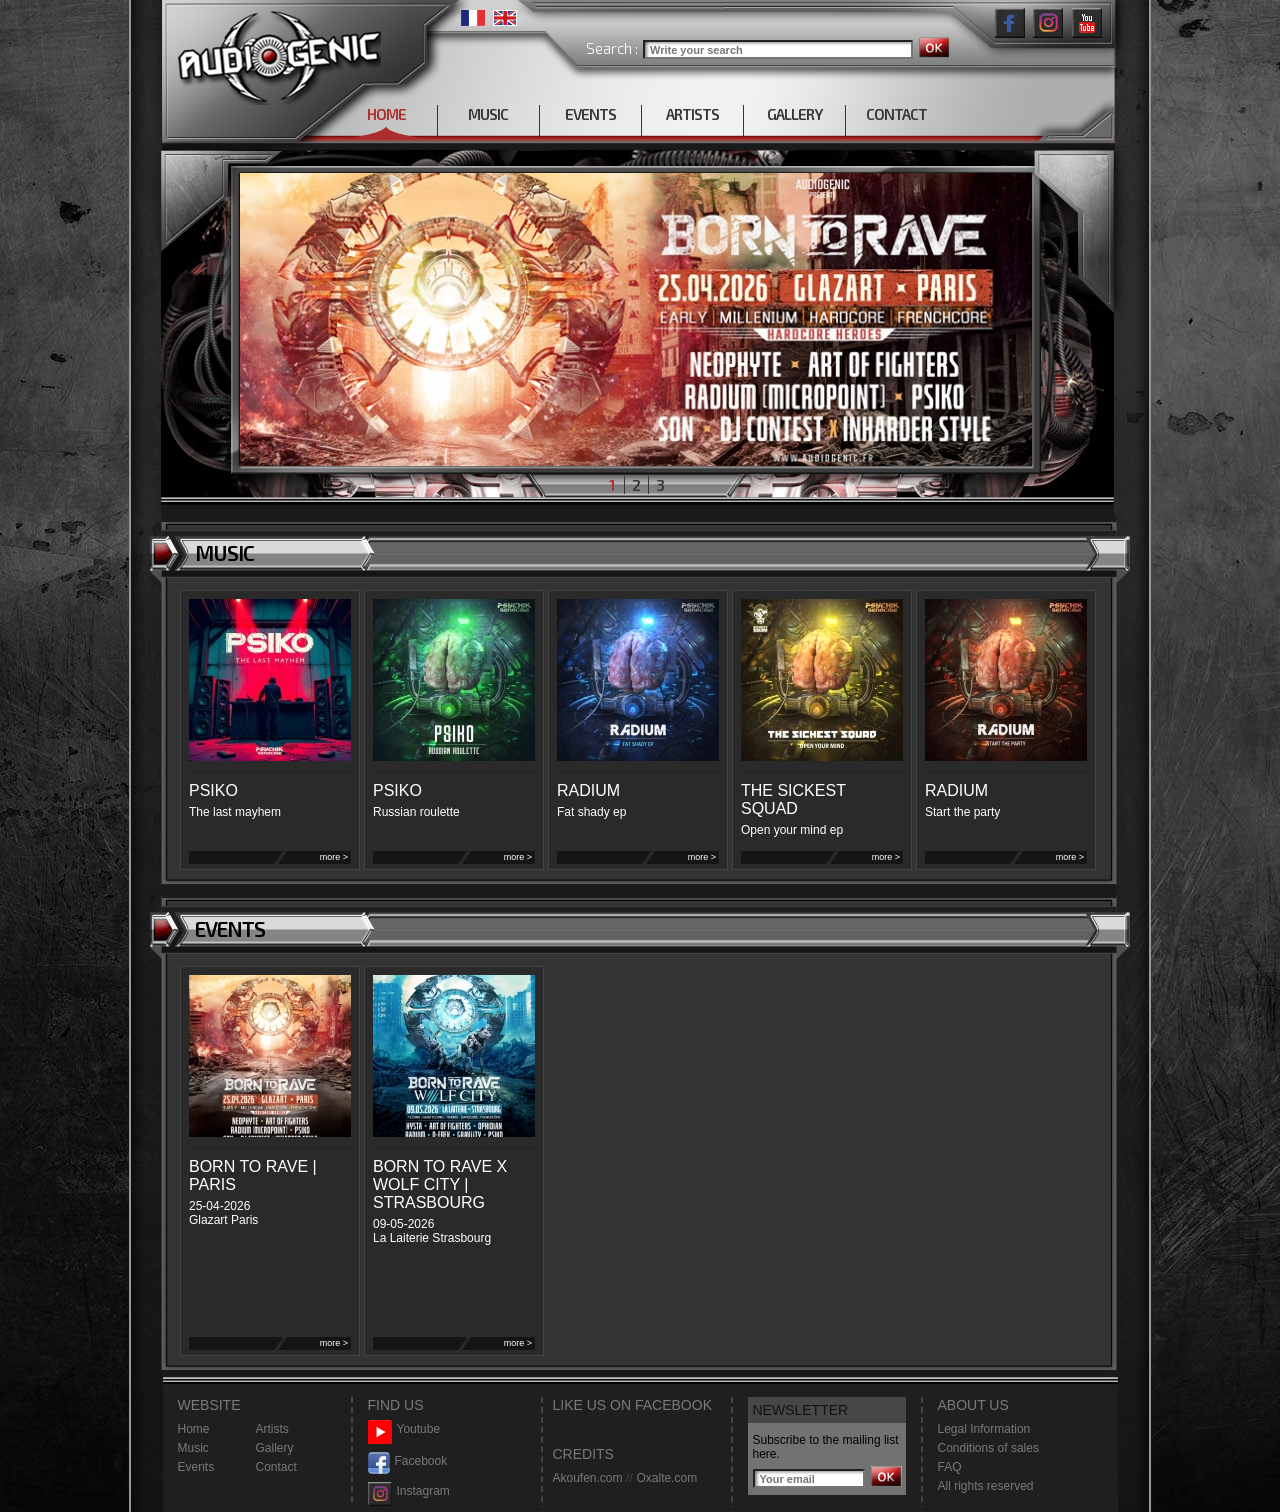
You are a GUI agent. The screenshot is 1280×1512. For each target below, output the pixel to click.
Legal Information (984, 1429)
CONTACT (896, 114)
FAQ (950, 1467)
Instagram (409, 1491)
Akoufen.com (588, 1478)
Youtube (404, 1429)
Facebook (408, 1461)
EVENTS (590, 114)
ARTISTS (692, 114)
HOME (386, 114)
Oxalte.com (666, 1478)
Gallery (275, 1448)
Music (193, 1448)
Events (196, 1467)
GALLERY (794, 114)
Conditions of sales (988, 1448)
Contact (276, 1467)
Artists (272, 1429)
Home (194, 1429)
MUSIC (488, 114)
